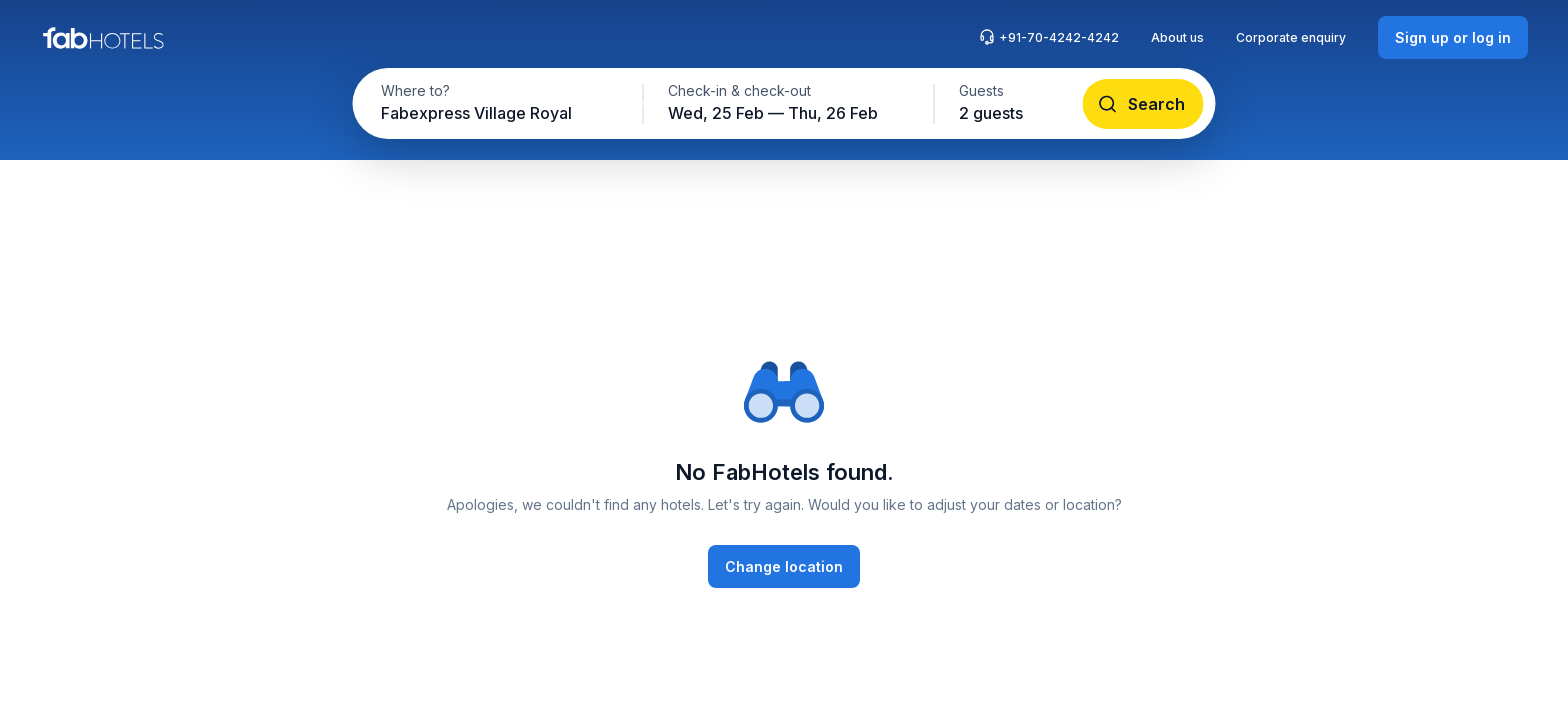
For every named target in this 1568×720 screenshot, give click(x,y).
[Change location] (784, 566)
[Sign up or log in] (1453, 37)
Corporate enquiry (1291, 37)
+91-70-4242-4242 (1049, 37)
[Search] (1143, 104)
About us (1177, 37)
